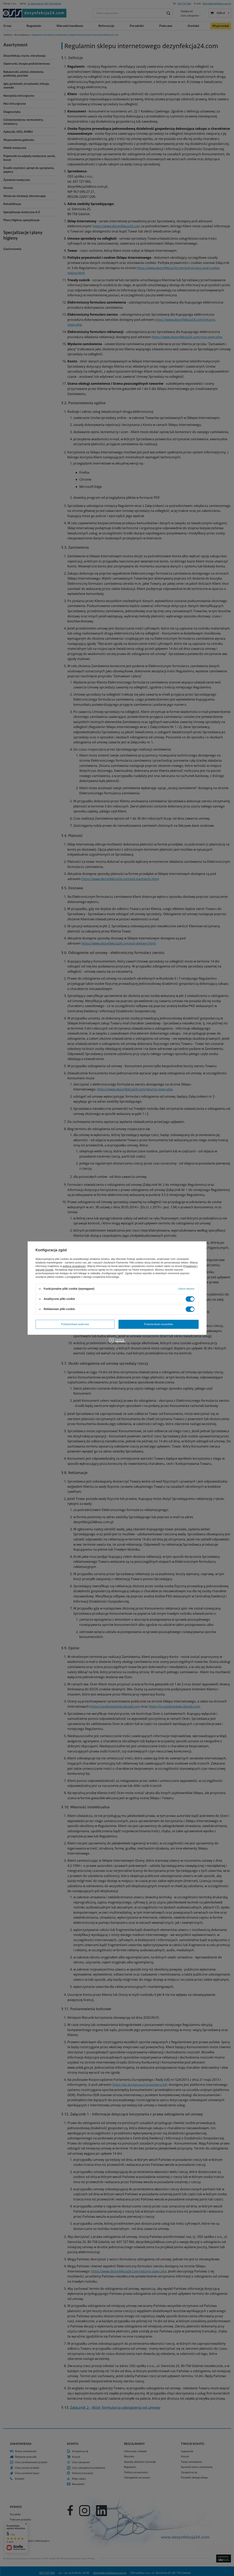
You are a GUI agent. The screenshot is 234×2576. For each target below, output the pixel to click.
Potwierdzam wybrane (75, 1324)
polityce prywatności (74, 1266)
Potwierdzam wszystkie (158, 1324)
